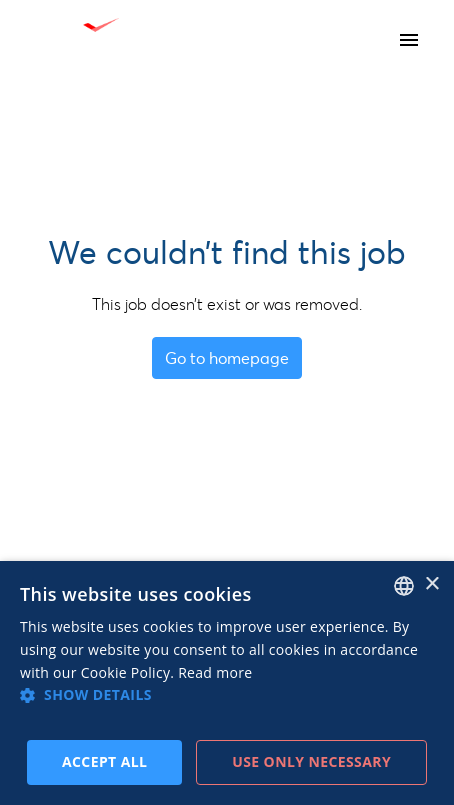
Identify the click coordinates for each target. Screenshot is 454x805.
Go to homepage (227, 357)
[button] (227, 694)
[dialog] (227, 683)
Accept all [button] (104, 761)
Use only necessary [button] (311, 761)
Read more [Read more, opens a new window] (215, 672)
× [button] (431, 584)
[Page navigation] (409, 40)
